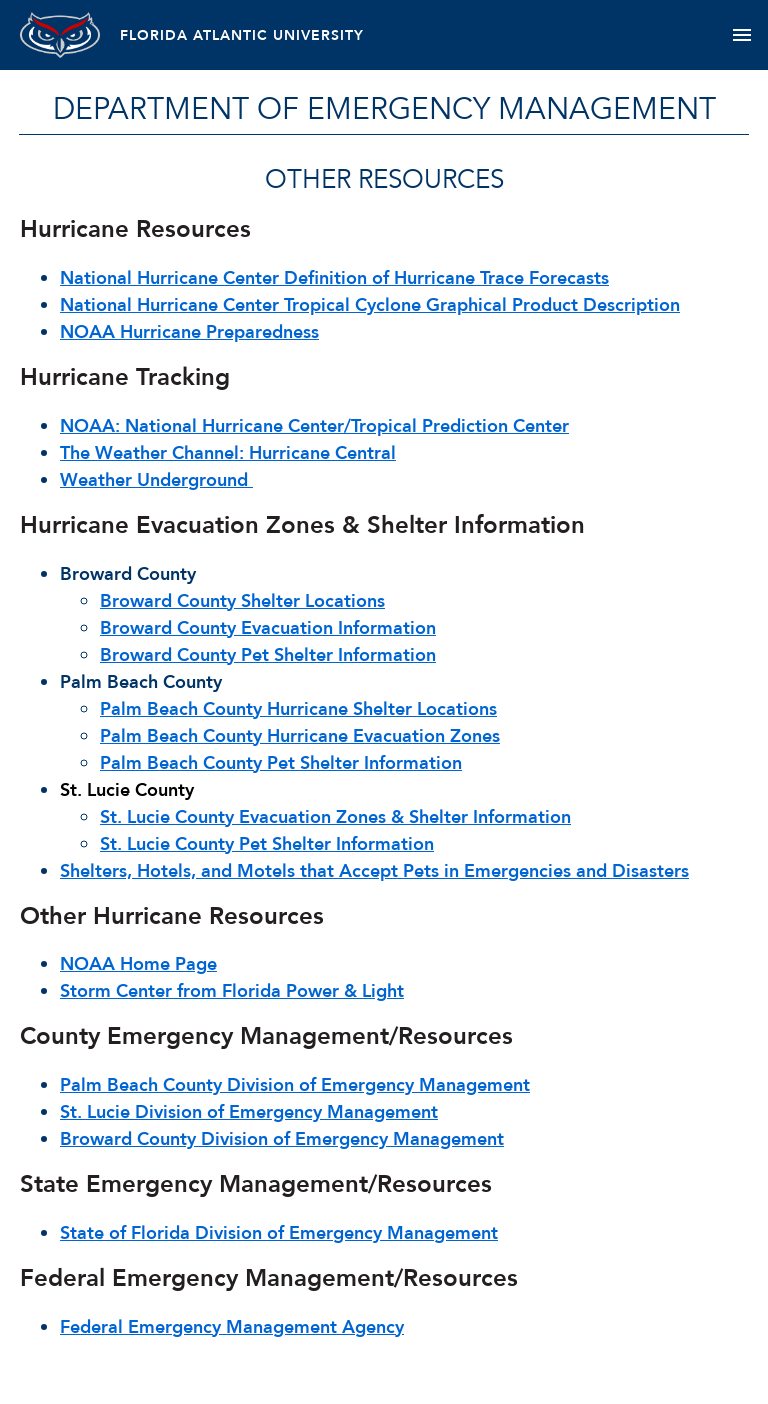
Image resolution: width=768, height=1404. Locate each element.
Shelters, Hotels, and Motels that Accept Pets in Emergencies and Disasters (374, 871)
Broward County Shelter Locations (242, 601)
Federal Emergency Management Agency (232, 1327)
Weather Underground (156, 480)
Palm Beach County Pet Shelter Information (281, 763)
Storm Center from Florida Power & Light (232, 991)
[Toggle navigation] (741, 35)
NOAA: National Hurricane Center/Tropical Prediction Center (314, 426)
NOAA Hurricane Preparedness (189, 332)
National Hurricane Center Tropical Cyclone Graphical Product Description (370, 305)
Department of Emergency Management (384, 109)
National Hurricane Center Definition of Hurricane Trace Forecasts (334, 278)
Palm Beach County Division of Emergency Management (295, 1085)
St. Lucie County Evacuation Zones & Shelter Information (335, 817)
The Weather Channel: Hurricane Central (228, 453)
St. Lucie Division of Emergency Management (249, 1112)
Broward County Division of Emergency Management (282, 1139)
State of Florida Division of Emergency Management (279, 1233)
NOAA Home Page (138, 964)
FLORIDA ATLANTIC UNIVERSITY (242, 35)
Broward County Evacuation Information (268, 628)
